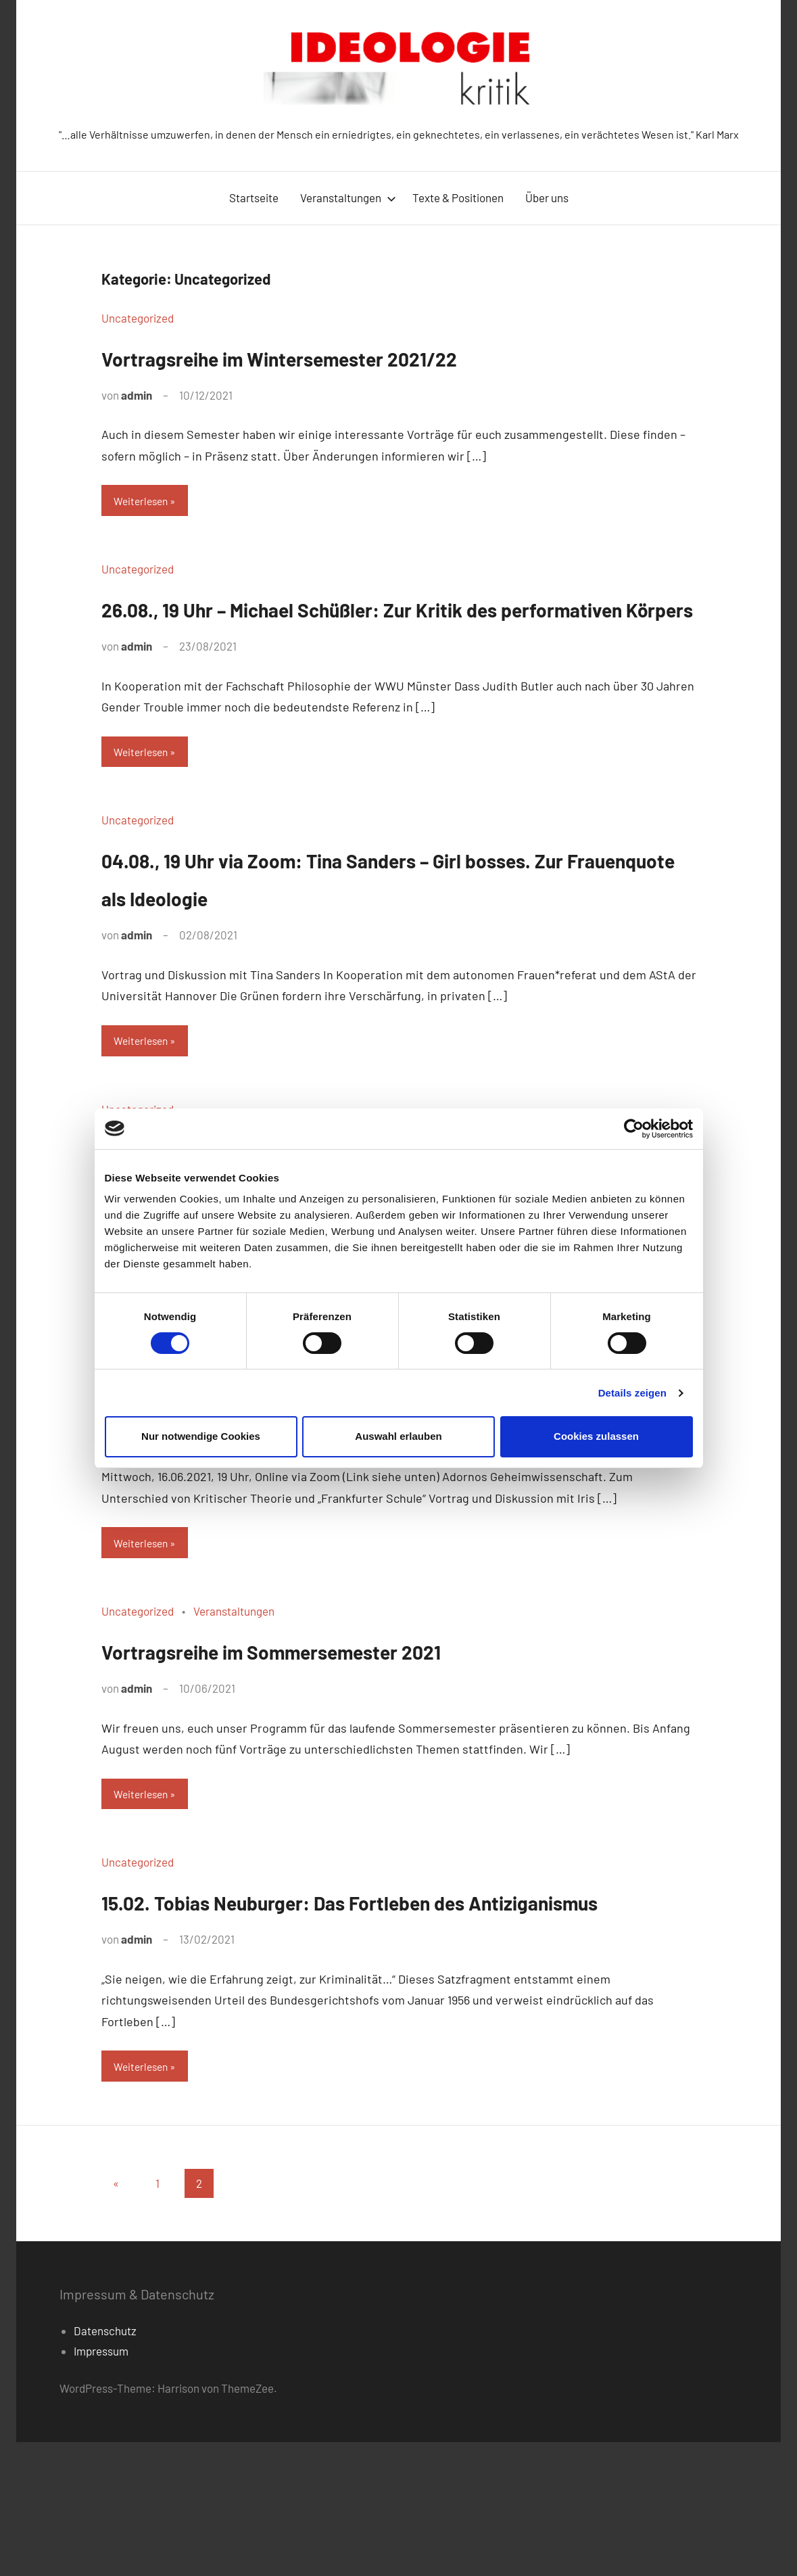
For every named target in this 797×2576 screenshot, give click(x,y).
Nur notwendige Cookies (200, 1436)
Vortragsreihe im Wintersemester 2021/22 (352, 355)
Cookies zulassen (596, 1436)
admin (136, 395)
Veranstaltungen (348, 197)
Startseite (254, 197)
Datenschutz (105, 2465)
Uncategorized (137, 318)
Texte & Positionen (458, 197)
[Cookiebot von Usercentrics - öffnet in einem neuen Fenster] (634, 1129)
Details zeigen (632, 1393)
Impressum (101, 2484)
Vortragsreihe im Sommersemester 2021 (341, 1739)
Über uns (547, 197)
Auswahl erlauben (398, 1436)
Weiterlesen (144, 502)
